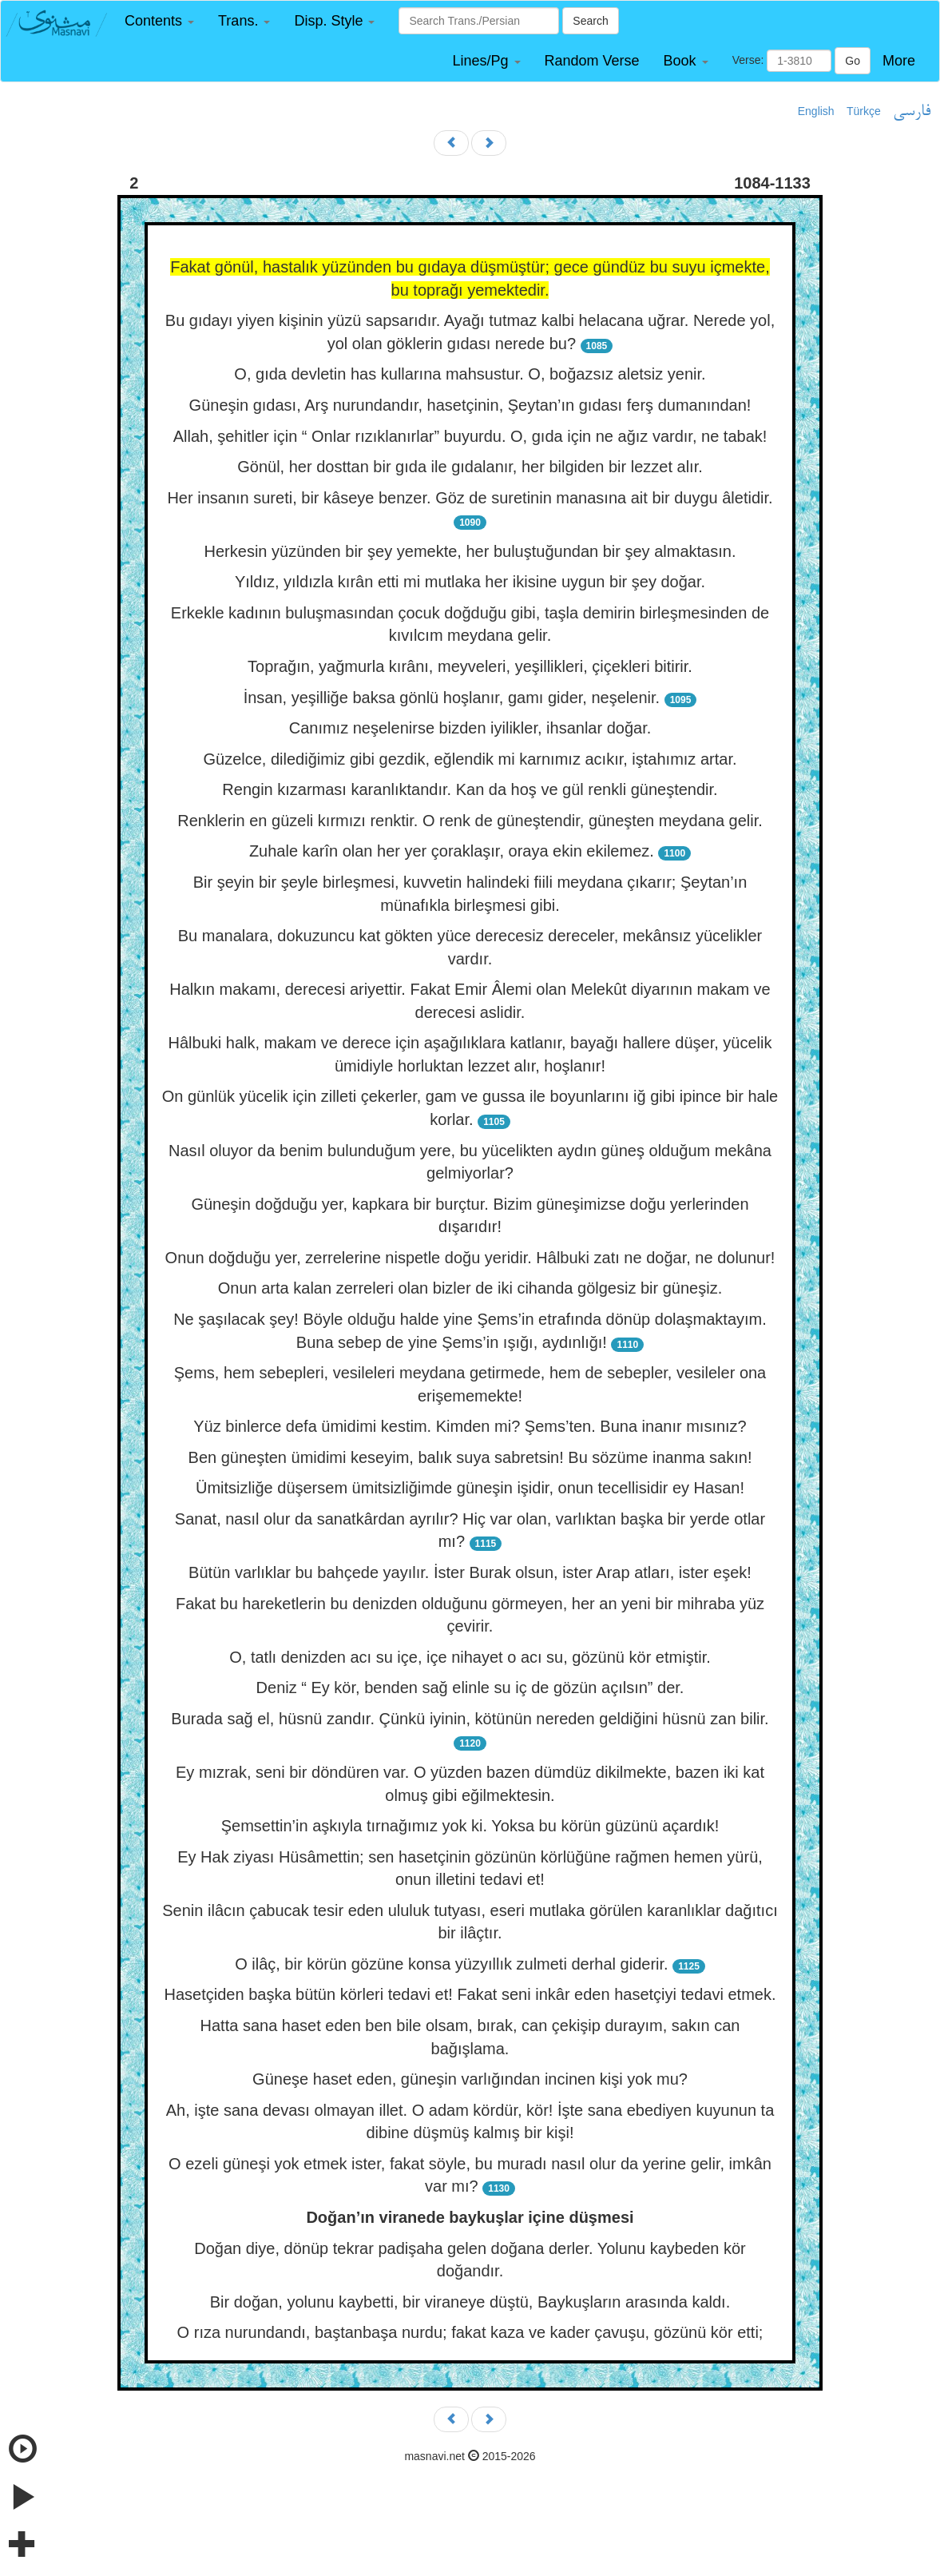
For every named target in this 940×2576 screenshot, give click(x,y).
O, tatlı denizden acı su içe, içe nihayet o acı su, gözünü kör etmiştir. (470, 1657)
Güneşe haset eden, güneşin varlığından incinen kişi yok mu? (470, 2079)
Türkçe (864, 111)
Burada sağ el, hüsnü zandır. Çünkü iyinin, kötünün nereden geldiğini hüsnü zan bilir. (469, 1718)
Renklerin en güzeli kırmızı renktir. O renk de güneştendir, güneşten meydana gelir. (470, 820)
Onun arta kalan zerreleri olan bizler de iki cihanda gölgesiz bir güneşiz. (470, 1288)
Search (590, 20)
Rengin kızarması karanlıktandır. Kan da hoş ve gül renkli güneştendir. (469, 789)
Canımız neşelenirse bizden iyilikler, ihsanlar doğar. (470, 728)
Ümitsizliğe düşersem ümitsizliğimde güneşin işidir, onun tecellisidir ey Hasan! (470, 1488)
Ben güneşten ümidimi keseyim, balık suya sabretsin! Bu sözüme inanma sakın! (470, 1457)
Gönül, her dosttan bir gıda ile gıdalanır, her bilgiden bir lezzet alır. (470, 466)
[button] (159, 21)
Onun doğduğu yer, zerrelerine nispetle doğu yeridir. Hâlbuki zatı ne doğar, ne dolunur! (470, 1257)
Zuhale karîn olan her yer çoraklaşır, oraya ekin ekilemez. (451, 851)
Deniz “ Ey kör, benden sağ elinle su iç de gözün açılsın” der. (470, 1687)
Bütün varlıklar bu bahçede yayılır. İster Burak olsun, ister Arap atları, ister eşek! (470, 1572)
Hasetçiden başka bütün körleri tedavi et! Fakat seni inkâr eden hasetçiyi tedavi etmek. (470, 1994)
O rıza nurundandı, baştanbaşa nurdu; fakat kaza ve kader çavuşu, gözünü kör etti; (470, 2332)
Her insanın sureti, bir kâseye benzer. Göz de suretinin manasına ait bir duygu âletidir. (469, 498)
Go (852, 60)
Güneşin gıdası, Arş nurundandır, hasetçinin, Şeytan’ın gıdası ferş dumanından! (470, 405)
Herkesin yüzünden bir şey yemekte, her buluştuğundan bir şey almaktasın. (470, 551)
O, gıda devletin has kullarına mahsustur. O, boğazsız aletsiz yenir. (469, 374)
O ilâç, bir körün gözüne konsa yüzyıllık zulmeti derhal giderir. (451, 1964)
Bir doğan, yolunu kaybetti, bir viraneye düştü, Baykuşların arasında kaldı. (470, 2302)
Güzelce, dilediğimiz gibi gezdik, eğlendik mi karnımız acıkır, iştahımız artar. (469, 759)
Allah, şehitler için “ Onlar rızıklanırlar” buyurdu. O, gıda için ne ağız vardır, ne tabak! (470, 436)
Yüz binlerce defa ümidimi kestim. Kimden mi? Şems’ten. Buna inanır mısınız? (470, 1426)
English (816, 111)
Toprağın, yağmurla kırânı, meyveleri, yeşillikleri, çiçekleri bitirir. (470, 666)
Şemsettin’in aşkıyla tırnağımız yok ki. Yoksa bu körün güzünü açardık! (470, 1826)
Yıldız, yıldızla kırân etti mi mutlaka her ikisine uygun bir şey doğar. (470, 581)
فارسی (911, 111)
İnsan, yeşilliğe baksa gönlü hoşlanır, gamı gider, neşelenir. (452, 697)
